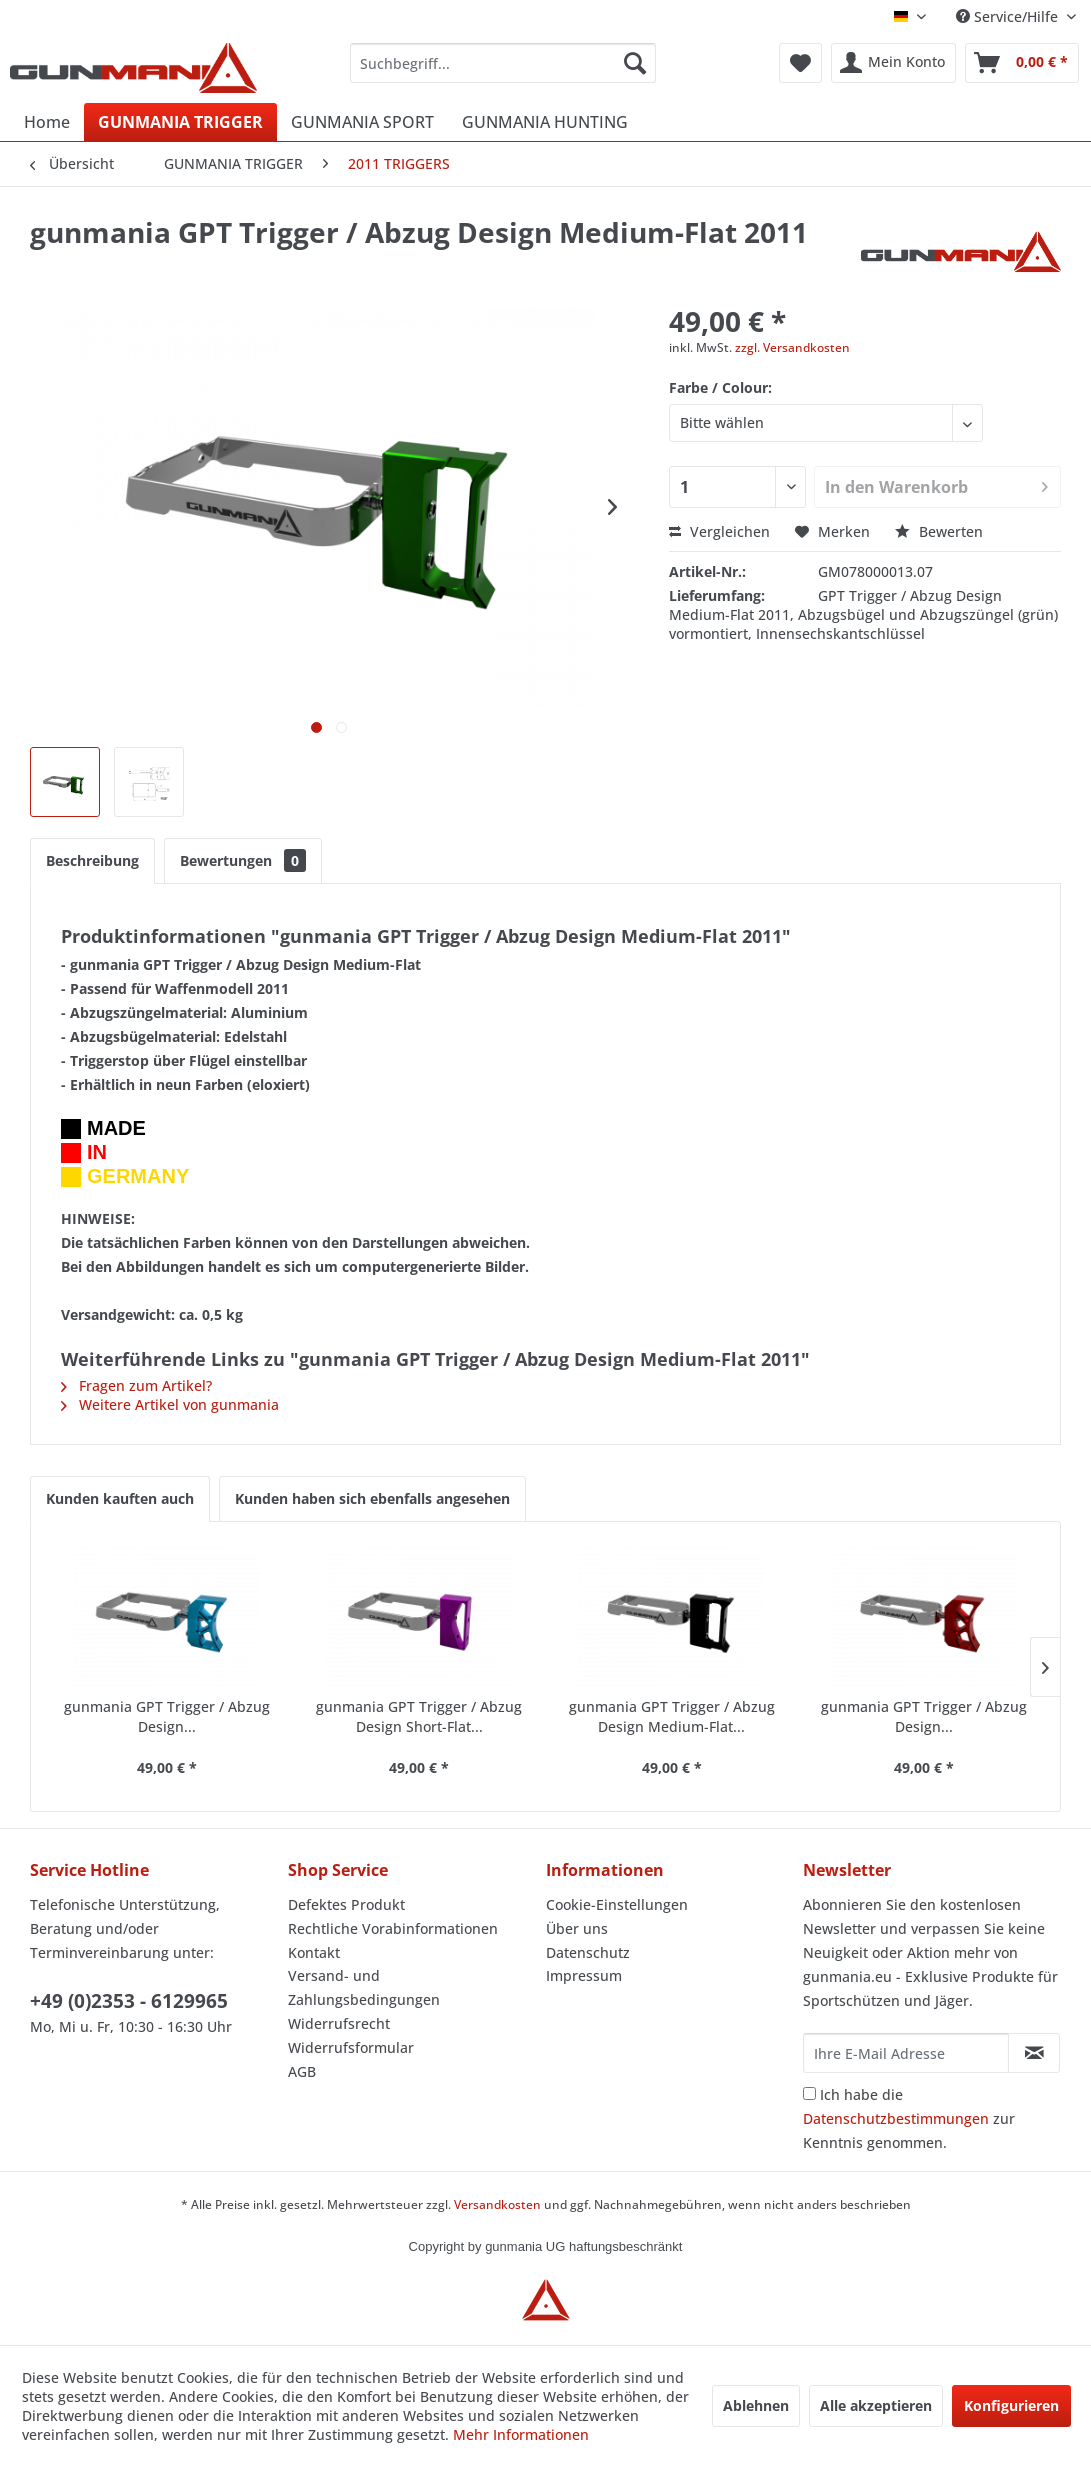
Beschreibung (92, 860)
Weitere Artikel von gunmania (170, 1404)
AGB (302, 2071)
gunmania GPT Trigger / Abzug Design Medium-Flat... (672, 1716)
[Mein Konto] (893, 63)
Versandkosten (497, 2204)
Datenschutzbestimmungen (896, 2118)
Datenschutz (588, 1952)
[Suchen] (635, 63)
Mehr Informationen (521, 2434)
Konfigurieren (1011, 2405)
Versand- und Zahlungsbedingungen (364, 1987)
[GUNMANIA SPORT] (362, 122)
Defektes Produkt (346, 1904)
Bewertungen (243, 860)
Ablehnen (756, 2405)
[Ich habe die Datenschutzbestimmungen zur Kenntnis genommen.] (809, 2093)
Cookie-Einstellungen (617, 1904)
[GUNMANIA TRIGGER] (180, 122)
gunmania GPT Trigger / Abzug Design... (167, 1716)
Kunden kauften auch (120, 1498)
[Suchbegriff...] (502, 63)
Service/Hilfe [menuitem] (1009, 16)
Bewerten (939, 531)
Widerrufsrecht (339, 2023)
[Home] (47, 122)
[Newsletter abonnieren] (1034, 2053)
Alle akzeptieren (876, 2405)
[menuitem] (502, 63)
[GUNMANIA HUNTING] (545, 122)
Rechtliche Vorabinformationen (393, 1928)
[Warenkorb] (1022, 63)
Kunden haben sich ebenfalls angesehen (372, 1498)
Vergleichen (719, 531)
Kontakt (314, 1952)
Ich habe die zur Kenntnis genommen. (909, 2118)
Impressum (584, 1975)
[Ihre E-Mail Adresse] (906, 2053)
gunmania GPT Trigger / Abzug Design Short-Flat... (419, 1716)
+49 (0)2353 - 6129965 (129, 2001)
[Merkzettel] (800, 63)
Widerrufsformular (351, 2047)
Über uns (577, 1928)
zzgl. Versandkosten (792, 347)
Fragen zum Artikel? (136, 1385)
